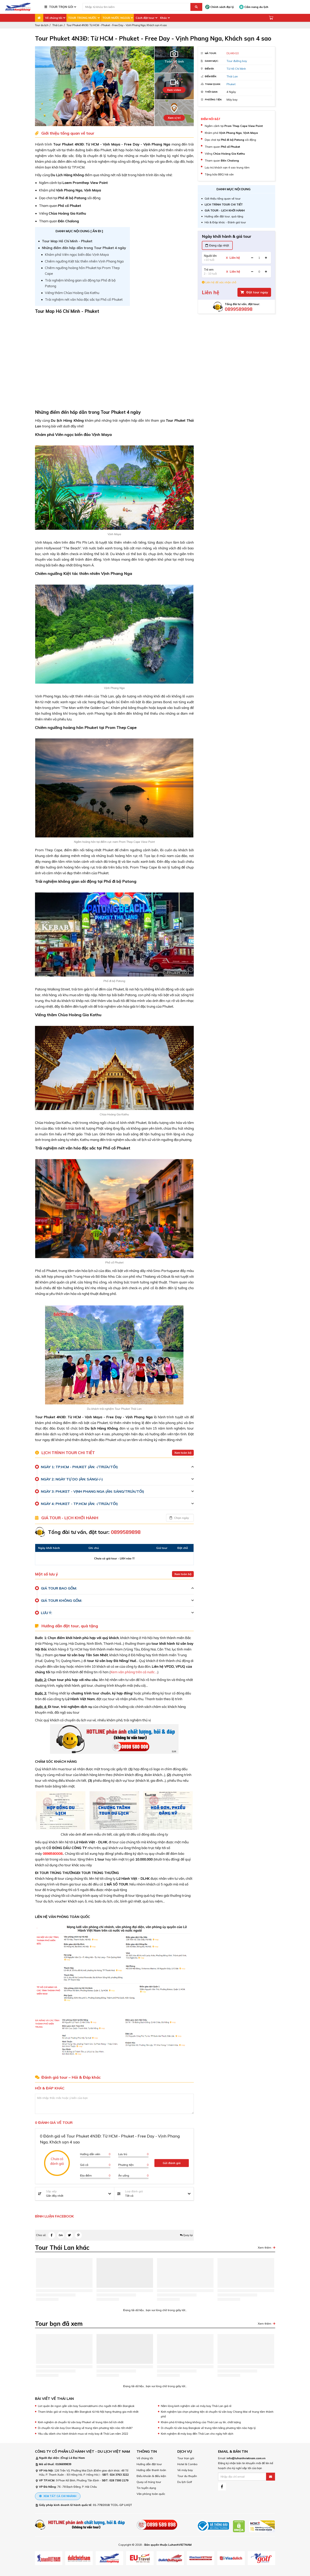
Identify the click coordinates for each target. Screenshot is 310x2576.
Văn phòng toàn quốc (151, 2494)
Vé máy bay (185, 2470)
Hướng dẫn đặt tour (149, 2464)
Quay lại (186, 2235)
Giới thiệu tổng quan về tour (223, 198)
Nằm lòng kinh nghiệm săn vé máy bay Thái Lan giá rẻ (196, 2406)
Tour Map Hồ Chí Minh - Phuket (67, 241)
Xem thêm (264, 2247)
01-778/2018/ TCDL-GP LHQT (112, 2505)
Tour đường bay (237, 61)
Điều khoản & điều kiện (151, 2476)
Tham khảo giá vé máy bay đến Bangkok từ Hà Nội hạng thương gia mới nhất (88, 2411)
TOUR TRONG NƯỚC (82, 18)
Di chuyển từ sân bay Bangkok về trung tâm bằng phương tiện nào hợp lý (208, 2428)
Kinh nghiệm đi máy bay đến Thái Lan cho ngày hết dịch (197, 2433)
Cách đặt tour (145, 18)
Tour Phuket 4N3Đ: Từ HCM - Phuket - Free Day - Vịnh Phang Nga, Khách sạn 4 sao (117, 25)
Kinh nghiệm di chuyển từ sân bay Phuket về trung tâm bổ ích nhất (80, 2422)
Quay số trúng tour (149, 2482)
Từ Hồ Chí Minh (236, 68)
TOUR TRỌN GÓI (61, 7)
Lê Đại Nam (77, 2458)
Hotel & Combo (187, 2464)
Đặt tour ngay (254, 292)
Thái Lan (57, 25)
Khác (163, 18)
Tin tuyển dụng (146, 2488)
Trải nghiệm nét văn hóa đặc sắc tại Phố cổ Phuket (84, 299)
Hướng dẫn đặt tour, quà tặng (224, 216)
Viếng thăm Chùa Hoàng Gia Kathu (72, 293)
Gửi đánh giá (172, 2163)
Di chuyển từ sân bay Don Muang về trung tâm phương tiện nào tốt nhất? (85, 2428)
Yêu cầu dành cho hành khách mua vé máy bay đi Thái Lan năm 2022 (83, 2433)
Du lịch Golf (184, 2482)
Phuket (231, 84)
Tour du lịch (41, 25)
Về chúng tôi (53, 18)
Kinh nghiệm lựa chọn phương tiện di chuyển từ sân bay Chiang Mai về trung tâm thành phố (217, 2414)
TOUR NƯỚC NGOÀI (116, 18)
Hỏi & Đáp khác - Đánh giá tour (225, 222)
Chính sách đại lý (219, 7)
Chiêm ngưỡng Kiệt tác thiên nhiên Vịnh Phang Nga (84, 261)
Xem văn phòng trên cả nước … (134, 1672)
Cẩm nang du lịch (253, 7)
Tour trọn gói (185, 2458)
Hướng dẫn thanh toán (151, 2470)
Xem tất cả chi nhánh (57, 2496)
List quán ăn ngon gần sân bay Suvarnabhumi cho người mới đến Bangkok (86, 2406)
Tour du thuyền (187, 2476)
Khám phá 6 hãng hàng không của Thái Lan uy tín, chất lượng (201, 2422)
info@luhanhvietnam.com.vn (246, 2458)
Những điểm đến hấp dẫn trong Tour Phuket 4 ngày (84, 248)
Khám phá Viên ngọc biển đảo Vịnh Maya (77, 254)
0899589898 (238, 309)
